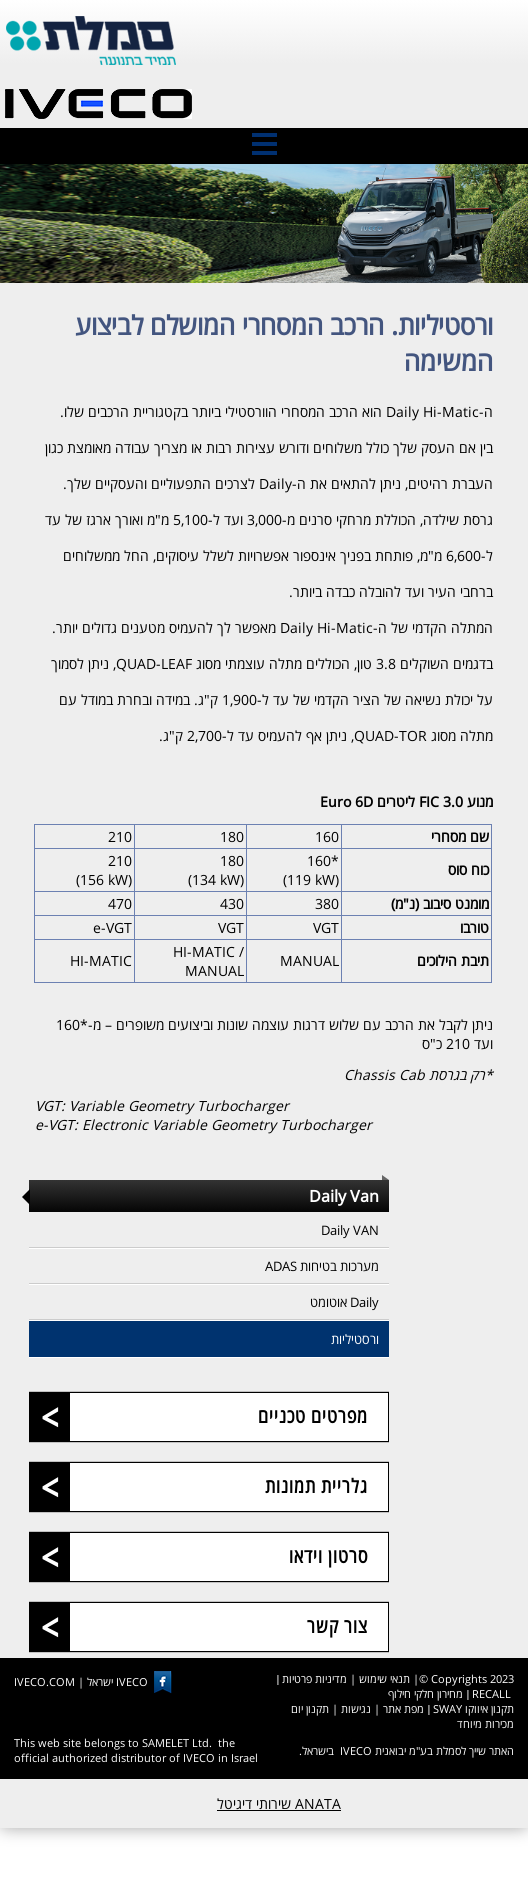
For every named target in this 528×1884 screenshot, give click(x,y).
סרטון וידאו (328, 1555)
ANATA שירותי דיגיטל (279, 1803)
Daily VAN (350, 1230)
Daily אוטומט (344, 1302)
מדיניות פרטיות (314, 1678)
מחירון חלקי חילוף (425, 1693)
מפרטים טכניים (313, 1415)
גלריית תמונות (316, 1485)
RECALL (491, 1693)
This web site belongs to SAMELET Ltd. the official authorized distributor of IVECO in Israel (136, 1750)
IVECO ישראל (117, 1682)
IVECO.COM (44, 1682)
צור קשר (337, 1625)
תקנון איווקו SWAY (473, 1708)
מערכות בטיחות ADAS (322, 1266)
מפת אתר (403, 1708)
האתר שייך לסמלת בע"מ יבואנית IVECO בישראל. (406, 1750)
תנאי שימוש (384, 1678)
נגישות (356, 1708)
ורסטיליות (355, 1339)
